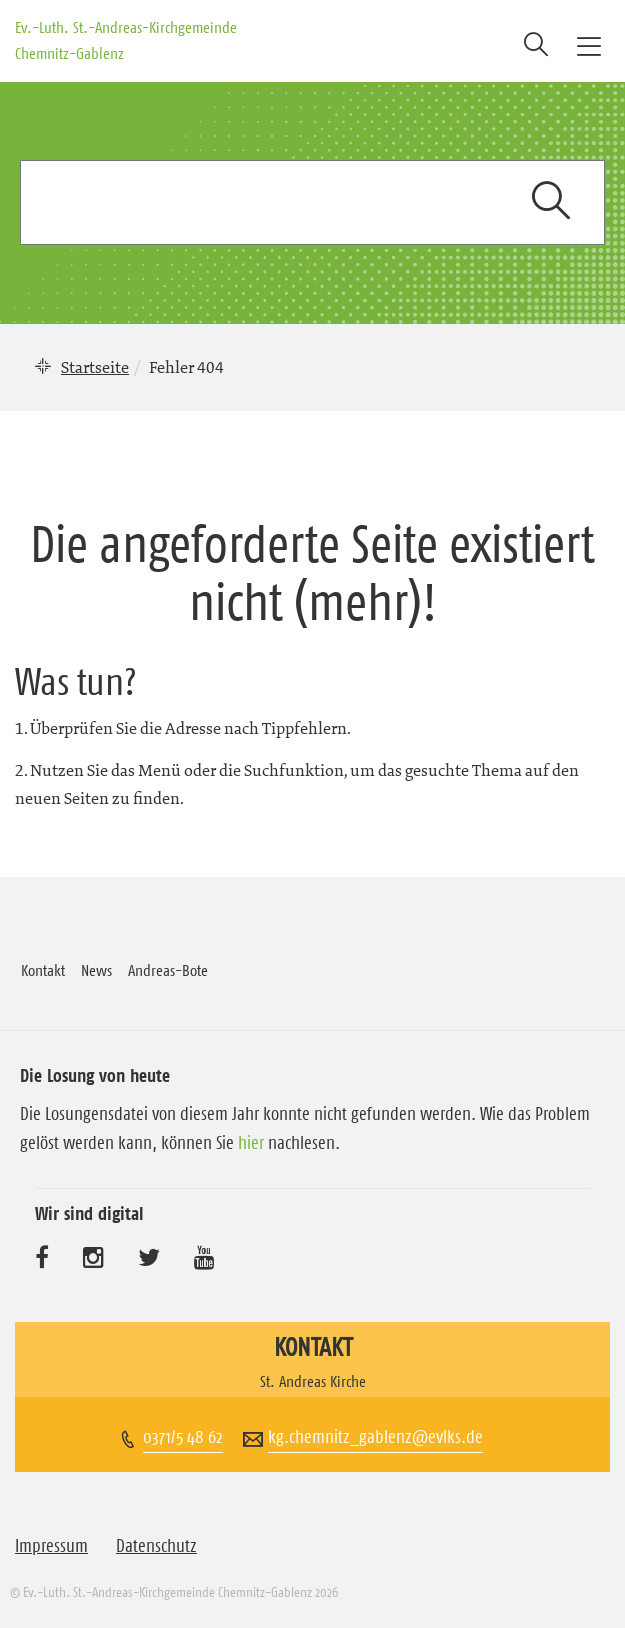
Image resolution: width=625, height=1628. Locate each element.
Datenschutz (156, 1546)
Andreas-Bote (168, 970)
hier (251, 1143)
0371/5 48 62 (183, 1437)
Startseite (95, 367)
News (96, 970)
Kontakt (43, 970)
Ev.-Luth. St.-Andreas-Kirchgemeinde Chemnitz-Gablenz (126, 40)
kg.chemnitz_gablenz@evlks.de (375, 1437)
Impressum (51, 1546)
